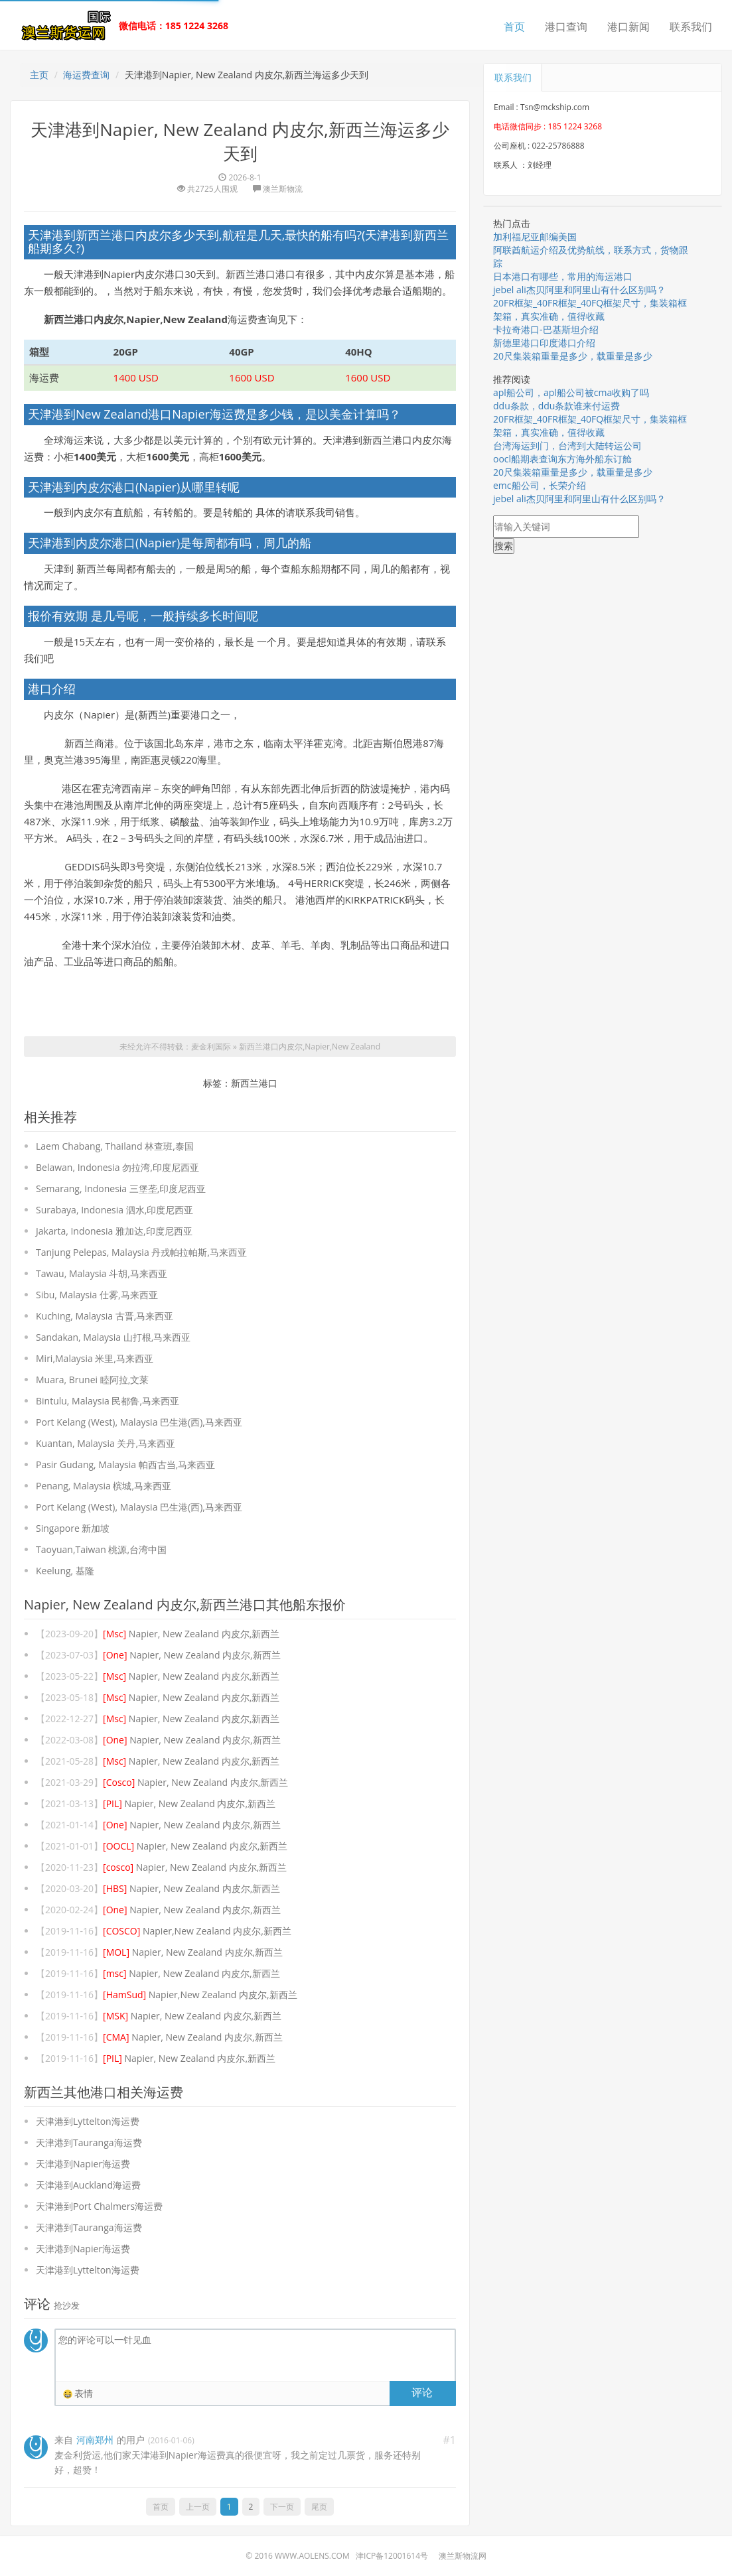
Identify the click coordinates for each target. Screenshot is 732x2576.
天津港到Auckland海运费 (88, 2185)
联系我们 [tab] (513, 77)
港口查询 (566, 26)
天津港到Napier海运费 (83, 2163)
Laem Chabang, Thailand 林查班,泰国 (115, 1146)
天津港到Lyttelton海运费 (87, 2121)
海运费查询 (86, 74)
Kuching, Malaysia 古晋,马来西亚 (104, 1316)
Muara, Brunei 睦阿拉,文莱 (92, 1379)
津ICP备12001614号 (392, 2555)
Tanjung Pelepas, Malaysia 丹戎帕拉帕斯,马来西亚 (141, 1252)
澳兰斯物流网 (462, 2555)
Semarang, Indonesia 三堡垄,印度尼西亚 (121, 1188)
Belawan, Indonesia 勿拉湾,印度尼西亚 (117, 1167)
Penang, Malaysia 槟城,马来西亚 (103, 1485)
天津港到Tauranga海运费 (89, 2142)
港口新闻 (628, 26)
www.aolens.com (312, 2555)
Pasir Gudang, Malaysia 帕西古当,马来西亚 (125, 1464)
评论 (422, 2392)
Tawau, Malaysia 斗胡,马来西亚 (101, 1273)
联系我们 (691, 26)
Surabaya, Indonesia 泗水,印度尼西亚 (114, 1209)
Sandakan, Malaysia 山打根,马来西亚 (113, 1337)
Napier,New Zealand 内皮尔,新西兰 (197, 1931)
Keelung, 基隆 (65, 1570)
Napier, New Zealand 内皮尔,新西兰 (191, 1633)
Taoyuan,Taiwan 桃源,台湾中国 (101, 1549)
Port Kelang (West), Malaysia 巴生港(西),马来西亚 (139, 1422)
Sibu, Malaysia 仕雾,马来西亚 (97, 1294)
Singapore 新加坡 (73, 1528)
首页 (514, 26)
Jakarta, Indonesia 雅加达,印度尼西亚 (114, 1231)
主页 (39, 74)
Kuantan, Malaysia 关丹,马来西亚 (105, 1443)
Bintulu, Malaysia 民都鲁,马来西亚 (107, 1400)
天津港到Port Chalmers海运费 (99, 2206)
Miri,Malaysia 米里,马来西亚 (94, 1358)
